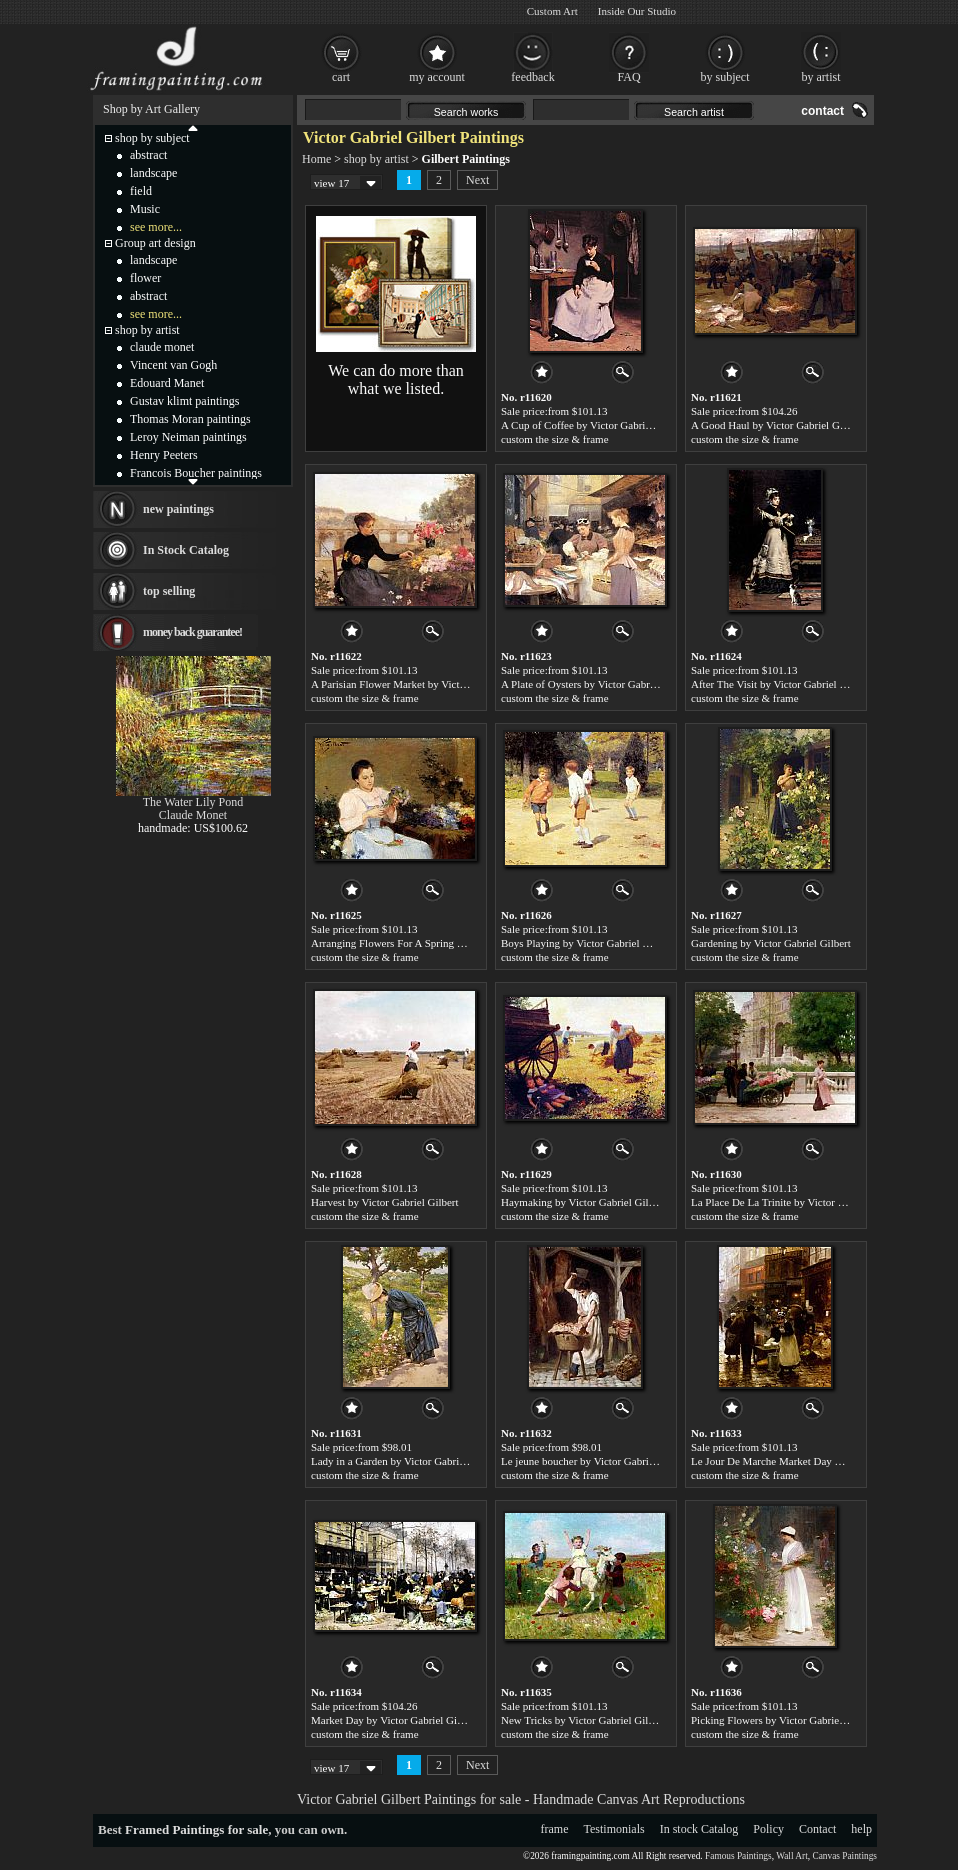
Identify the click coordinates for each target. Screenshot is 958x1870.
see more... (156, 227)
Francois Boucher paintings (196, 473)
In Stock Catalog (186, 550)
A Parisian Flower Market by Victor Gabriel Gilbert (424, 684)
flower (145, 278)
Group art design (155, 243)
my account (437, 77)
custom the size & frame (555, 439)
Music (145, 209)
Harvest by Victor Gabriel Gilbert (385, 1202)
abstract (148, 155)
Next (477, 180)
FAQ (628, 77)
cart (341, 77)
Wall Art (792, 1856)
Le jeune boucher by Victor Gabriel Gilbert (596, 1461)
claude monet (162, 347)
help (861, 1829)
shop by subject (152, 138)
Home (316, 159)
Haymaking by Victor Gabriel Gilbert (583, 1202)
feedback (532, 77)
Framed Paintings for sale (196, 1829)
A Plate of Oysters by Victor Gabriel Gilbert (598, 684)
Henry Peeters (164, 455)
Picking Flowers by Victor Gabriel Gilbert (783, 1720)
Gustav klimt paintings (184, 401)
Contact (817, 1829)
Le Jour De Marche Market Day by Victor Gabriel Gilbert (818, 1461)
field (141, 191)
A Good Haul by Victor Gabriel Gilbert (777, 425)
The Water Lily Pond (193, 802)
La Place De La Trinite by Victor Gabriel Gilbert (798, 1202)
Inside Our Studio (637, 11)
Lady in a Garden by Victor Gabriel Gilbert (406, 1461)
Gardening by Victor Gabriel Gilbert (771, 943)
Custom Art (552, 11)
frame (555, 1829)
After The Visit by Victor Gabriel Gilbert (781, 684)
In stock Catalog (699, 1829)
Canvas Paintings (844, 1856)
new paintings (178, 509)
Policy (768, 1829)
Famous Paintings (738, 1856)
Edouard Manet (167, 383)
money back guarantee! (192, 632)
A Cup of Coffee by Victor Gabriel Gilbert (594, 425)
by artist (821, 77)
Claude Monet (193, 815)
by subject (725, 77)
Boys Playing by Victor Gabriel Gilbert (587, 943)
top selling (169, 591)
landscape (153, 173)
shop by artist (376, 159)
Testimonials (614, 1829)
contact (822, 111)
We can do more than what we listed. (396, 379)
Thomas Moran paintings (190, 419)
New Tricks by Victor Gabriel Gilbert (583, 1720)
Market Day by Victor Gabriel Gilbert (394, 1720)
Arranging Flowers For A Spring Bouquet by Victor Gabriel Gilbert (459, 943)
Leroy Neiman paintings (188, 437)
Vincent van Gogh (173, 365)
